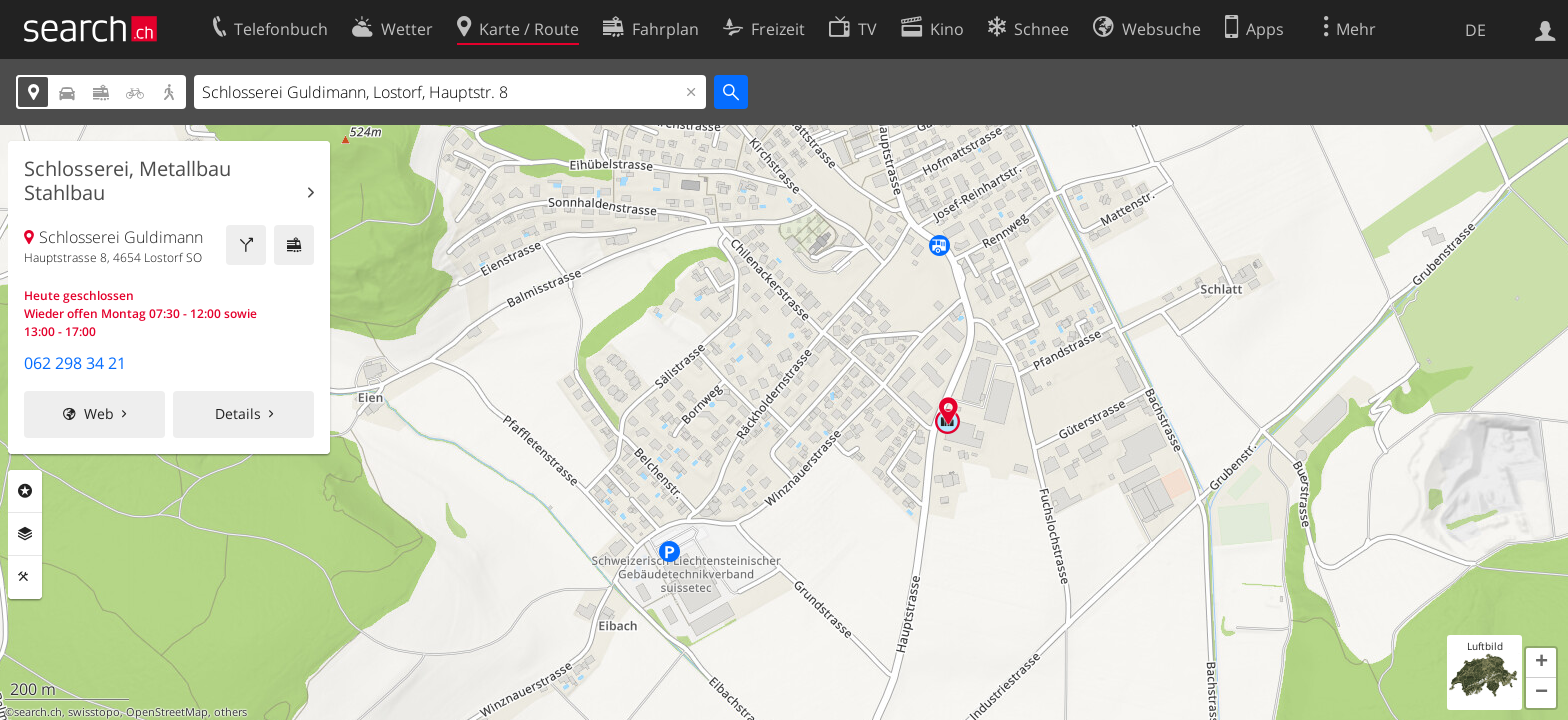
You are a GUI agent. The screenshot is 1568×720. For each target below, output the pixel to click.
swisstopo (94, 712)
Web (99, 413)
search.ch (38, 712)
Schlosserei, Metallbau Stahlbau (127, 181)
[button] (1541, 663)
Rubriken (25, 491)
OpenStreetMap (167, 712)
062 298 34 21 (75, 363)
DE (1475, 30)
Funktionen (25, 577)
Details (238, 413)
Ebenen (25, 534)
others (230, 712)
